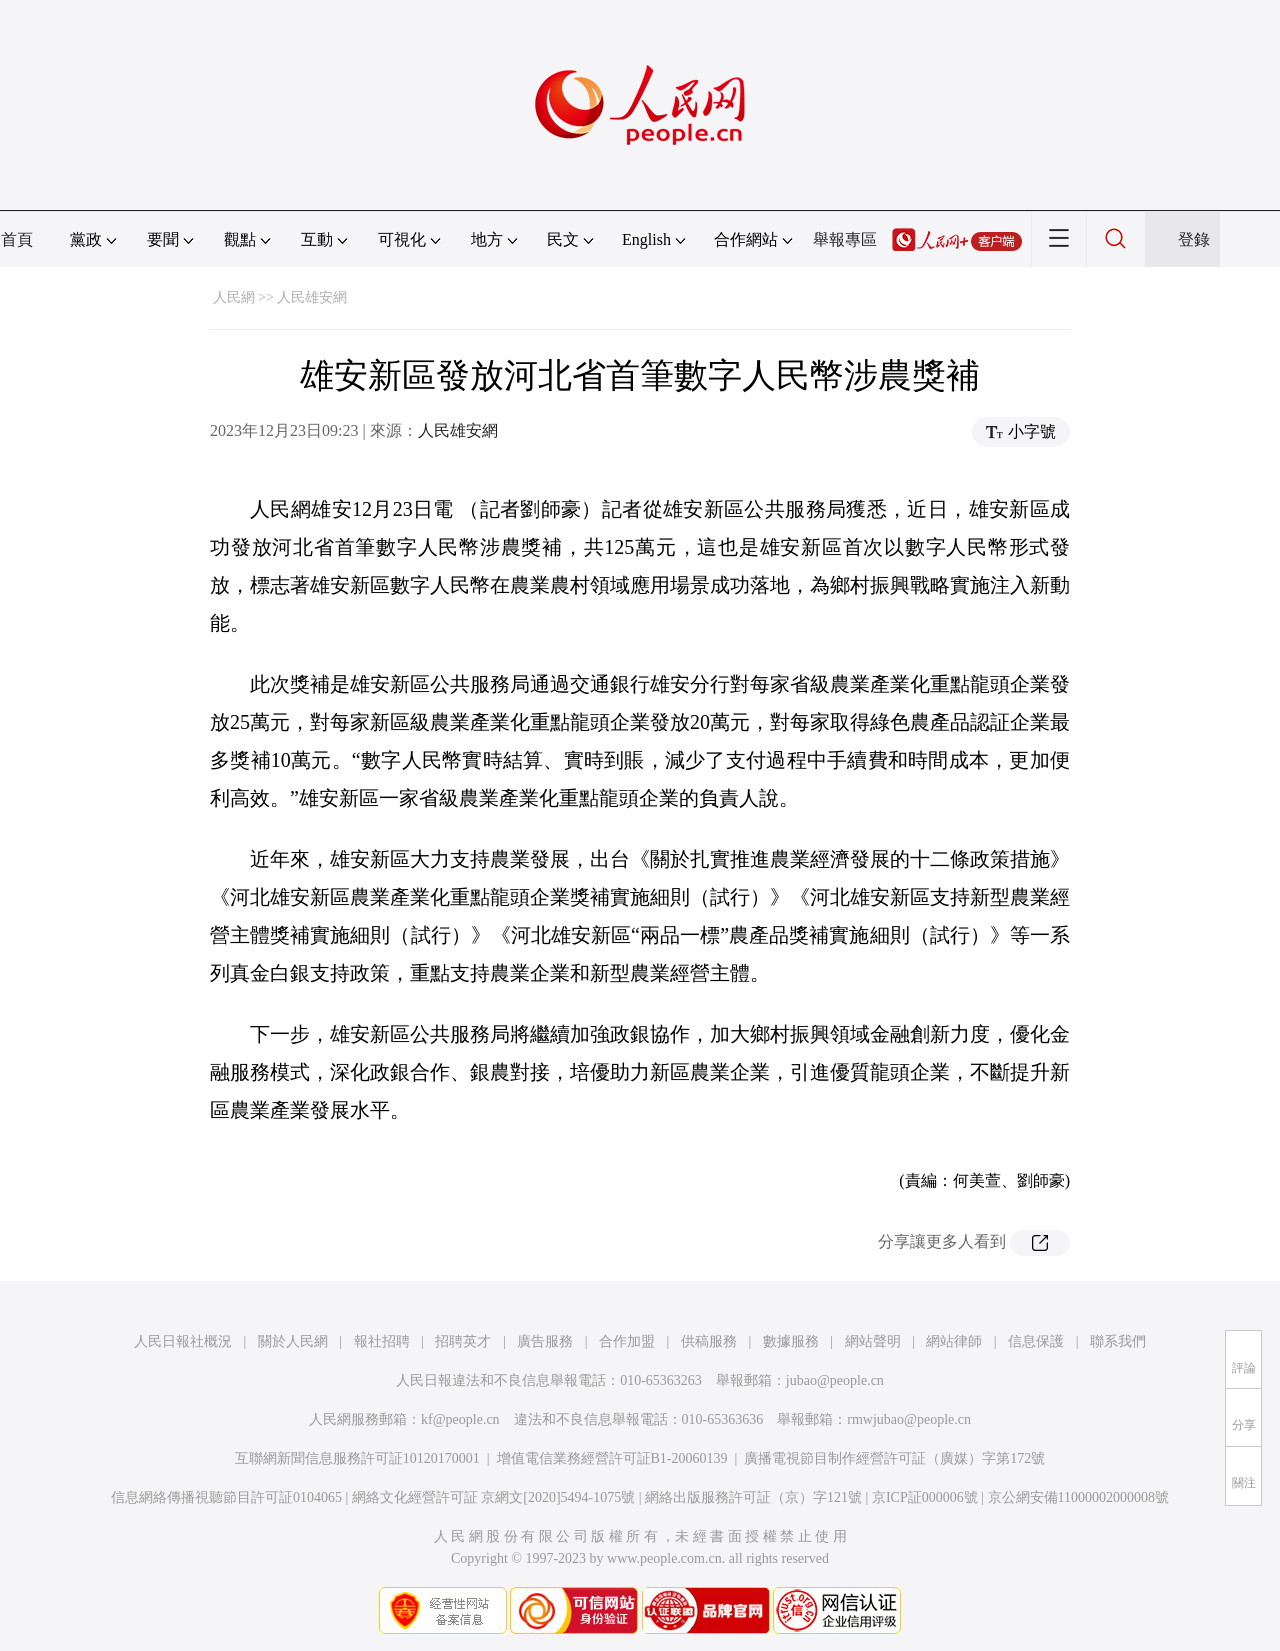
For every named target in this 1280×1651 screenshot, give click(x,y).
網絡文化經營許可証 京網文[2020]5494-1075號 (494, 1497)
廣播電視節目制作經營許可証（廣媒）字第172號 (894, 1458)
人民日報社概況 (183, 1341)
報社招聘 (382, 1341)
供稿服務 (709, 1341)
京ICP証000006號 (925, 1497)
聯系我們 (1118, 1341)
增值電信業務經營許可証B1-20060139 (612, 1458)
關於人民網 (293, 1341)
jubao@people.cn (835, 1380)
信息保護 (1036, 1341)
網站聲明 (873, 1341)
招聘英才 (463, 1341)
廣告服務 (545, 1341)
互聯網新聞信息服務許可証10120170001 (357, 1458)
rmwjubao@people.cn (909, 1419)
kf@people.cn (460, 1419)
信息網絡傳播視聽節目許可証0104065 (226, 1497)
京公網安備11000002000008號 (1078, 1497)
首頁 (17, 239)
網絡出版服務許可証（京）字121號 (753, 1497)
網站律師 (954, 1341)
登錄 (1194, 239)
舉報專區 (845, 239)
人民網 (234, 297)
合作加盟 (627, 1341)
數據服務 (791, 1341)
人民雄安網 (312, 297)
